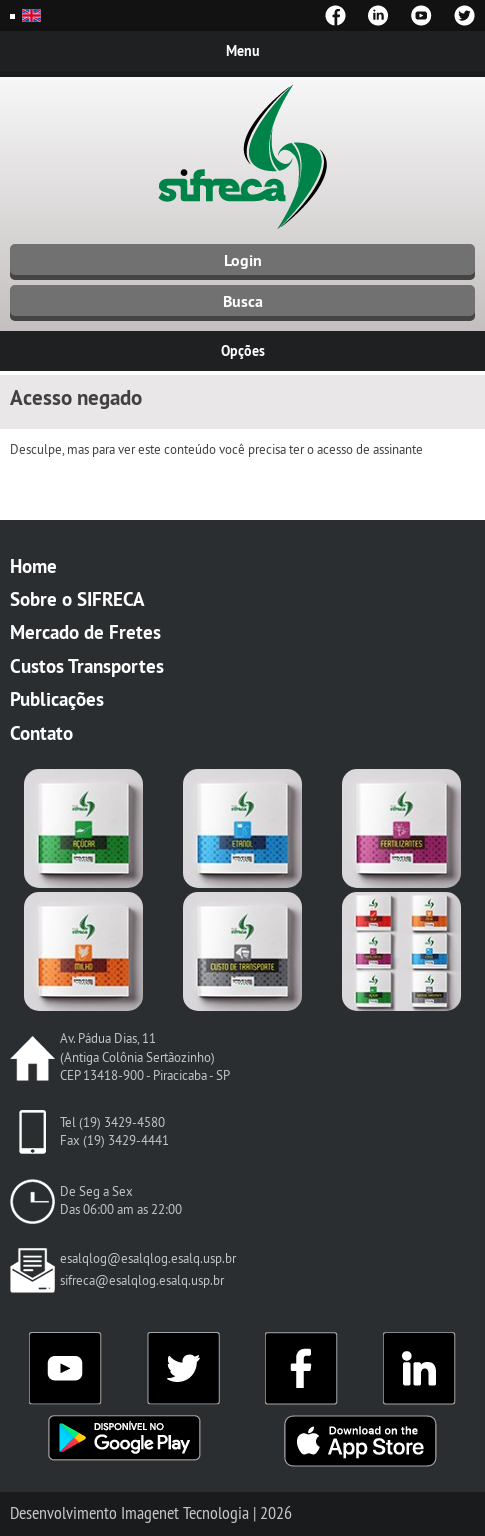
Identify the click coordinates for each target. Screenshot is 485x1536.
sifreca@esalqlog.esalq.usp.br (142, 1280)
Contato (41, 733)
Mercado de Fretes (85, 632)
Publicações (57, 699)
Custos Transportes (87, 666)
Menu (243, 50)
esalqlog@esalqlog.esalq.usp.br (148, 1258)
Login (243, 260)
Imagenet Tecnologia (185, 1513)
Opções (243, 350)
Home (33, 566)
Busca (243, 301)
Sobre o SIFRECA (77, 599)
